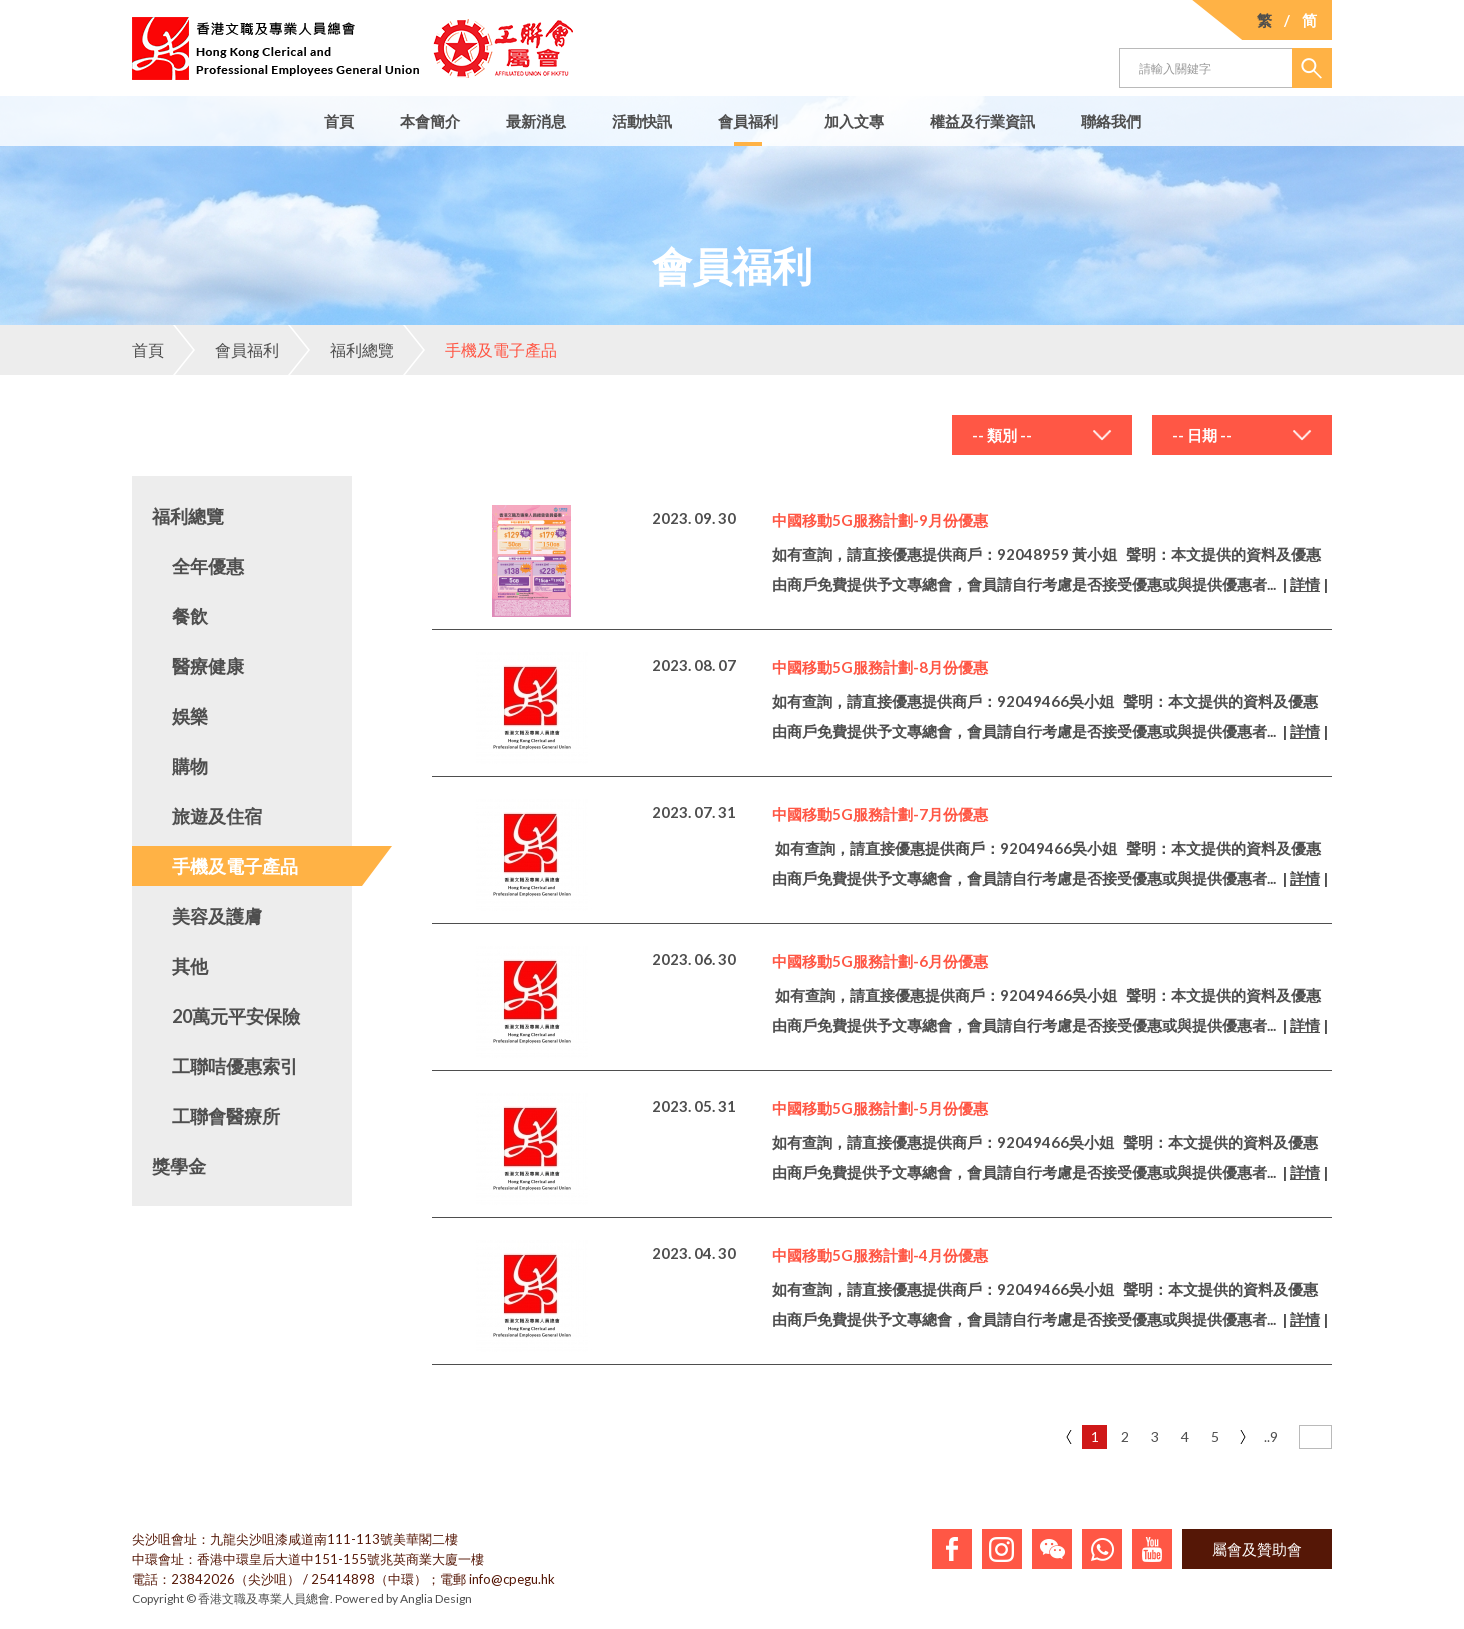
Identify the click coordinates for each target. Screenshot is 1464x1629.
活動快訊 (642, 121)
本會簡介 (430, 121)
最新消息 (536, 121)
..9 (1271, 1436)
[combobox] (1042, 435)
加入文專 (854, 121)
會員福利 (748, 121)
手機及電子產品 (480, 350)
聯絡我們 (1111, 121)
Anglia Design (436, 1598)
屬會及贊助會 (1257, 1549)
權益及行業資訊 (982, 121)
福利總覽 (341, 350)
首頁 (339, 121)
